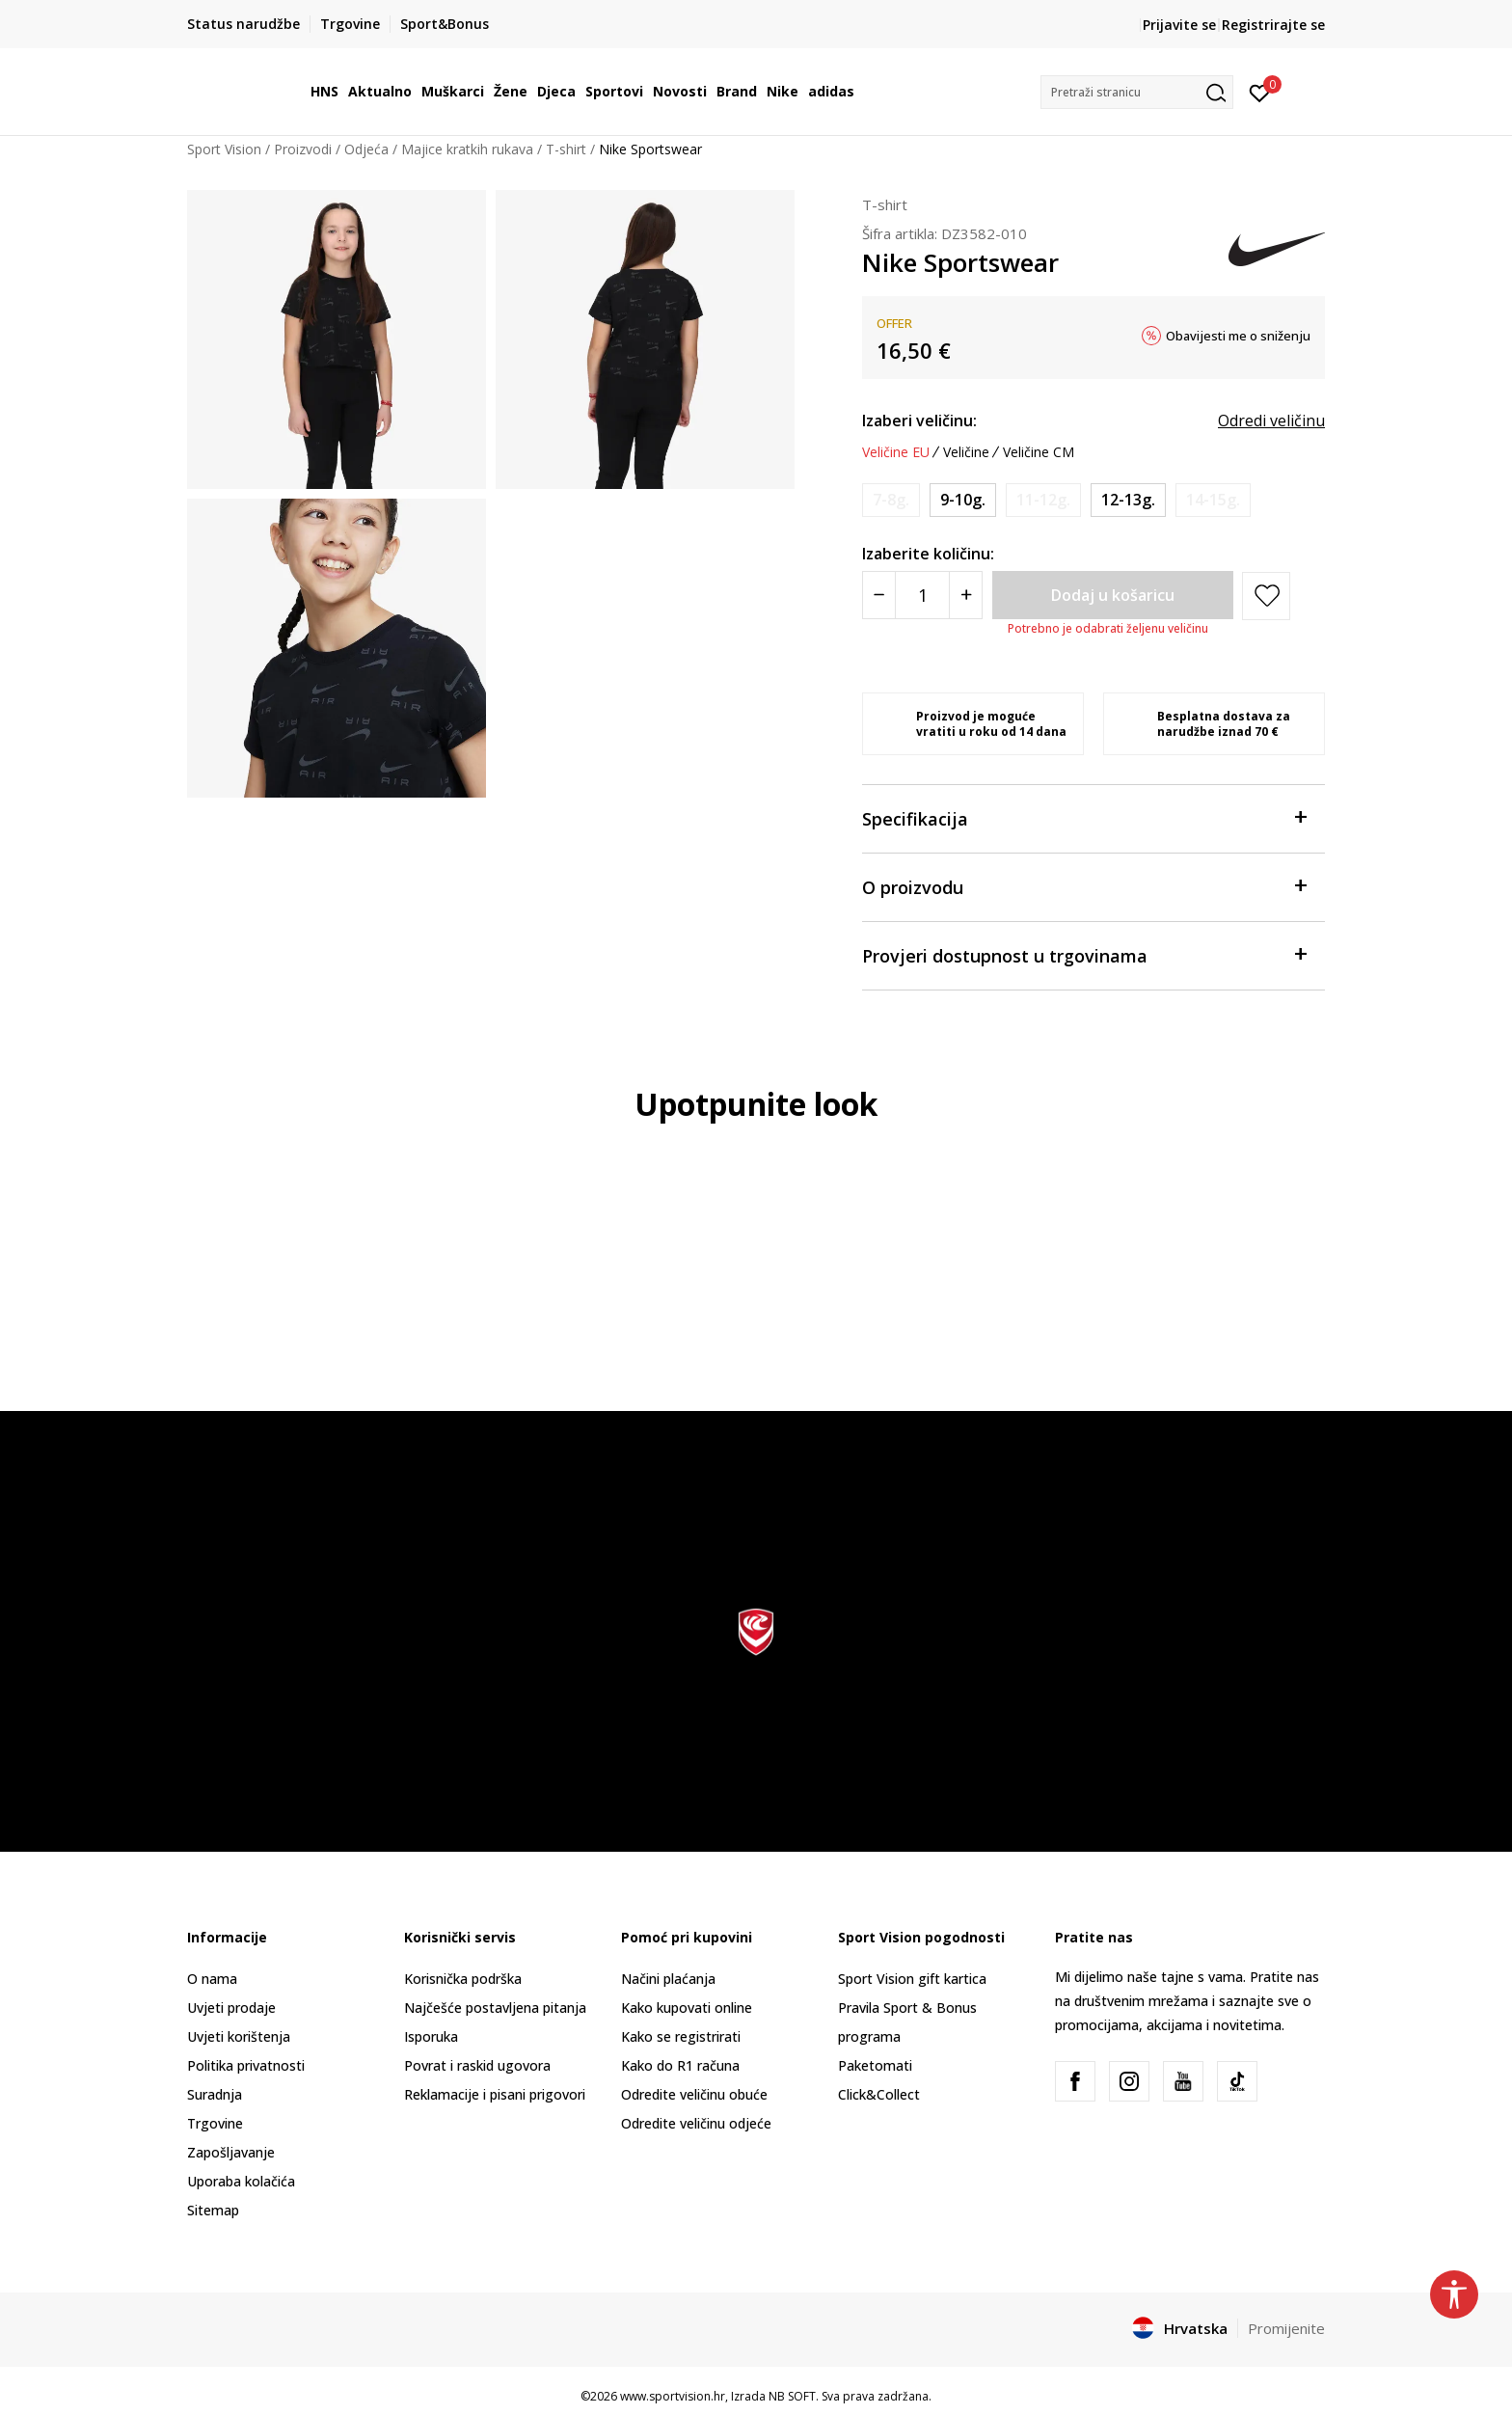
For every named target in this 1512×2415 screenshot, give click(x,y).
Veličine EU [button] (896, 452)
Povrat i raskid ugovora (477, 2065)
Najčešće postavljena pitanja (495, 2007)
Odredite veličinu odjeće (696, 2123)
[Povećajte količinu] (966, 595)
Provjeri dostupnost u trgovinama (1084, 954)
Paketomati (875, 2065)
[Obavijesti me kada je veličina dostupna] (891, 500)
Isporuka (431, 2036)
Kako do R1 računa (680, 2065)
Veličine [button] (966, 452)
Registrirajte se (1273, 24)
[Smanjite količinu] (879, 595)
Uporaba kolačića (241, 2181)
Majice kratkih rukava (467, 149)
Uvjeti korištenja (238, 2036)
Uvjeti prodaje (231, 2007)
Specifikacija (1084, 817)
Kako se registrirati (681, 2036)
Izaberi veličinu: (919, 420)
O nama (212, 1978)
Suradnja (214, 2094)
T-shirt (566, 149)
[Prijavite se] (1260, 91)
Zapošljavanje (231, 2152)
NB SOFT (792, 2396)
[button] (1136, 92)
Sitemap (213, 2210)
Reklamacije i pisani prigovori (494, 2094)
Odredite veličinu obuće (694, 2094)
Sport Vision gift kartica (912, 1978)
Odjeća (366, 149)
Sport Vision (224, 149)
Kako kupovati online (686, 2007)
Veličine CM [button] (1038, 452)
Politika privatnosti (246, 2065)
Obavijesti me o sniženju (1238, 335)
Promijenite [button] (1286, 2328)
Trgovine (215, 2123)
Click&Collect (879, 2094)
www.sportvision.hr (672, 2396)
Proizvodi (303, 149)
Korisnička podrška (463, 1978)
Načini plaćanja (668, 1978)
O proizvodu (1084, 886)
